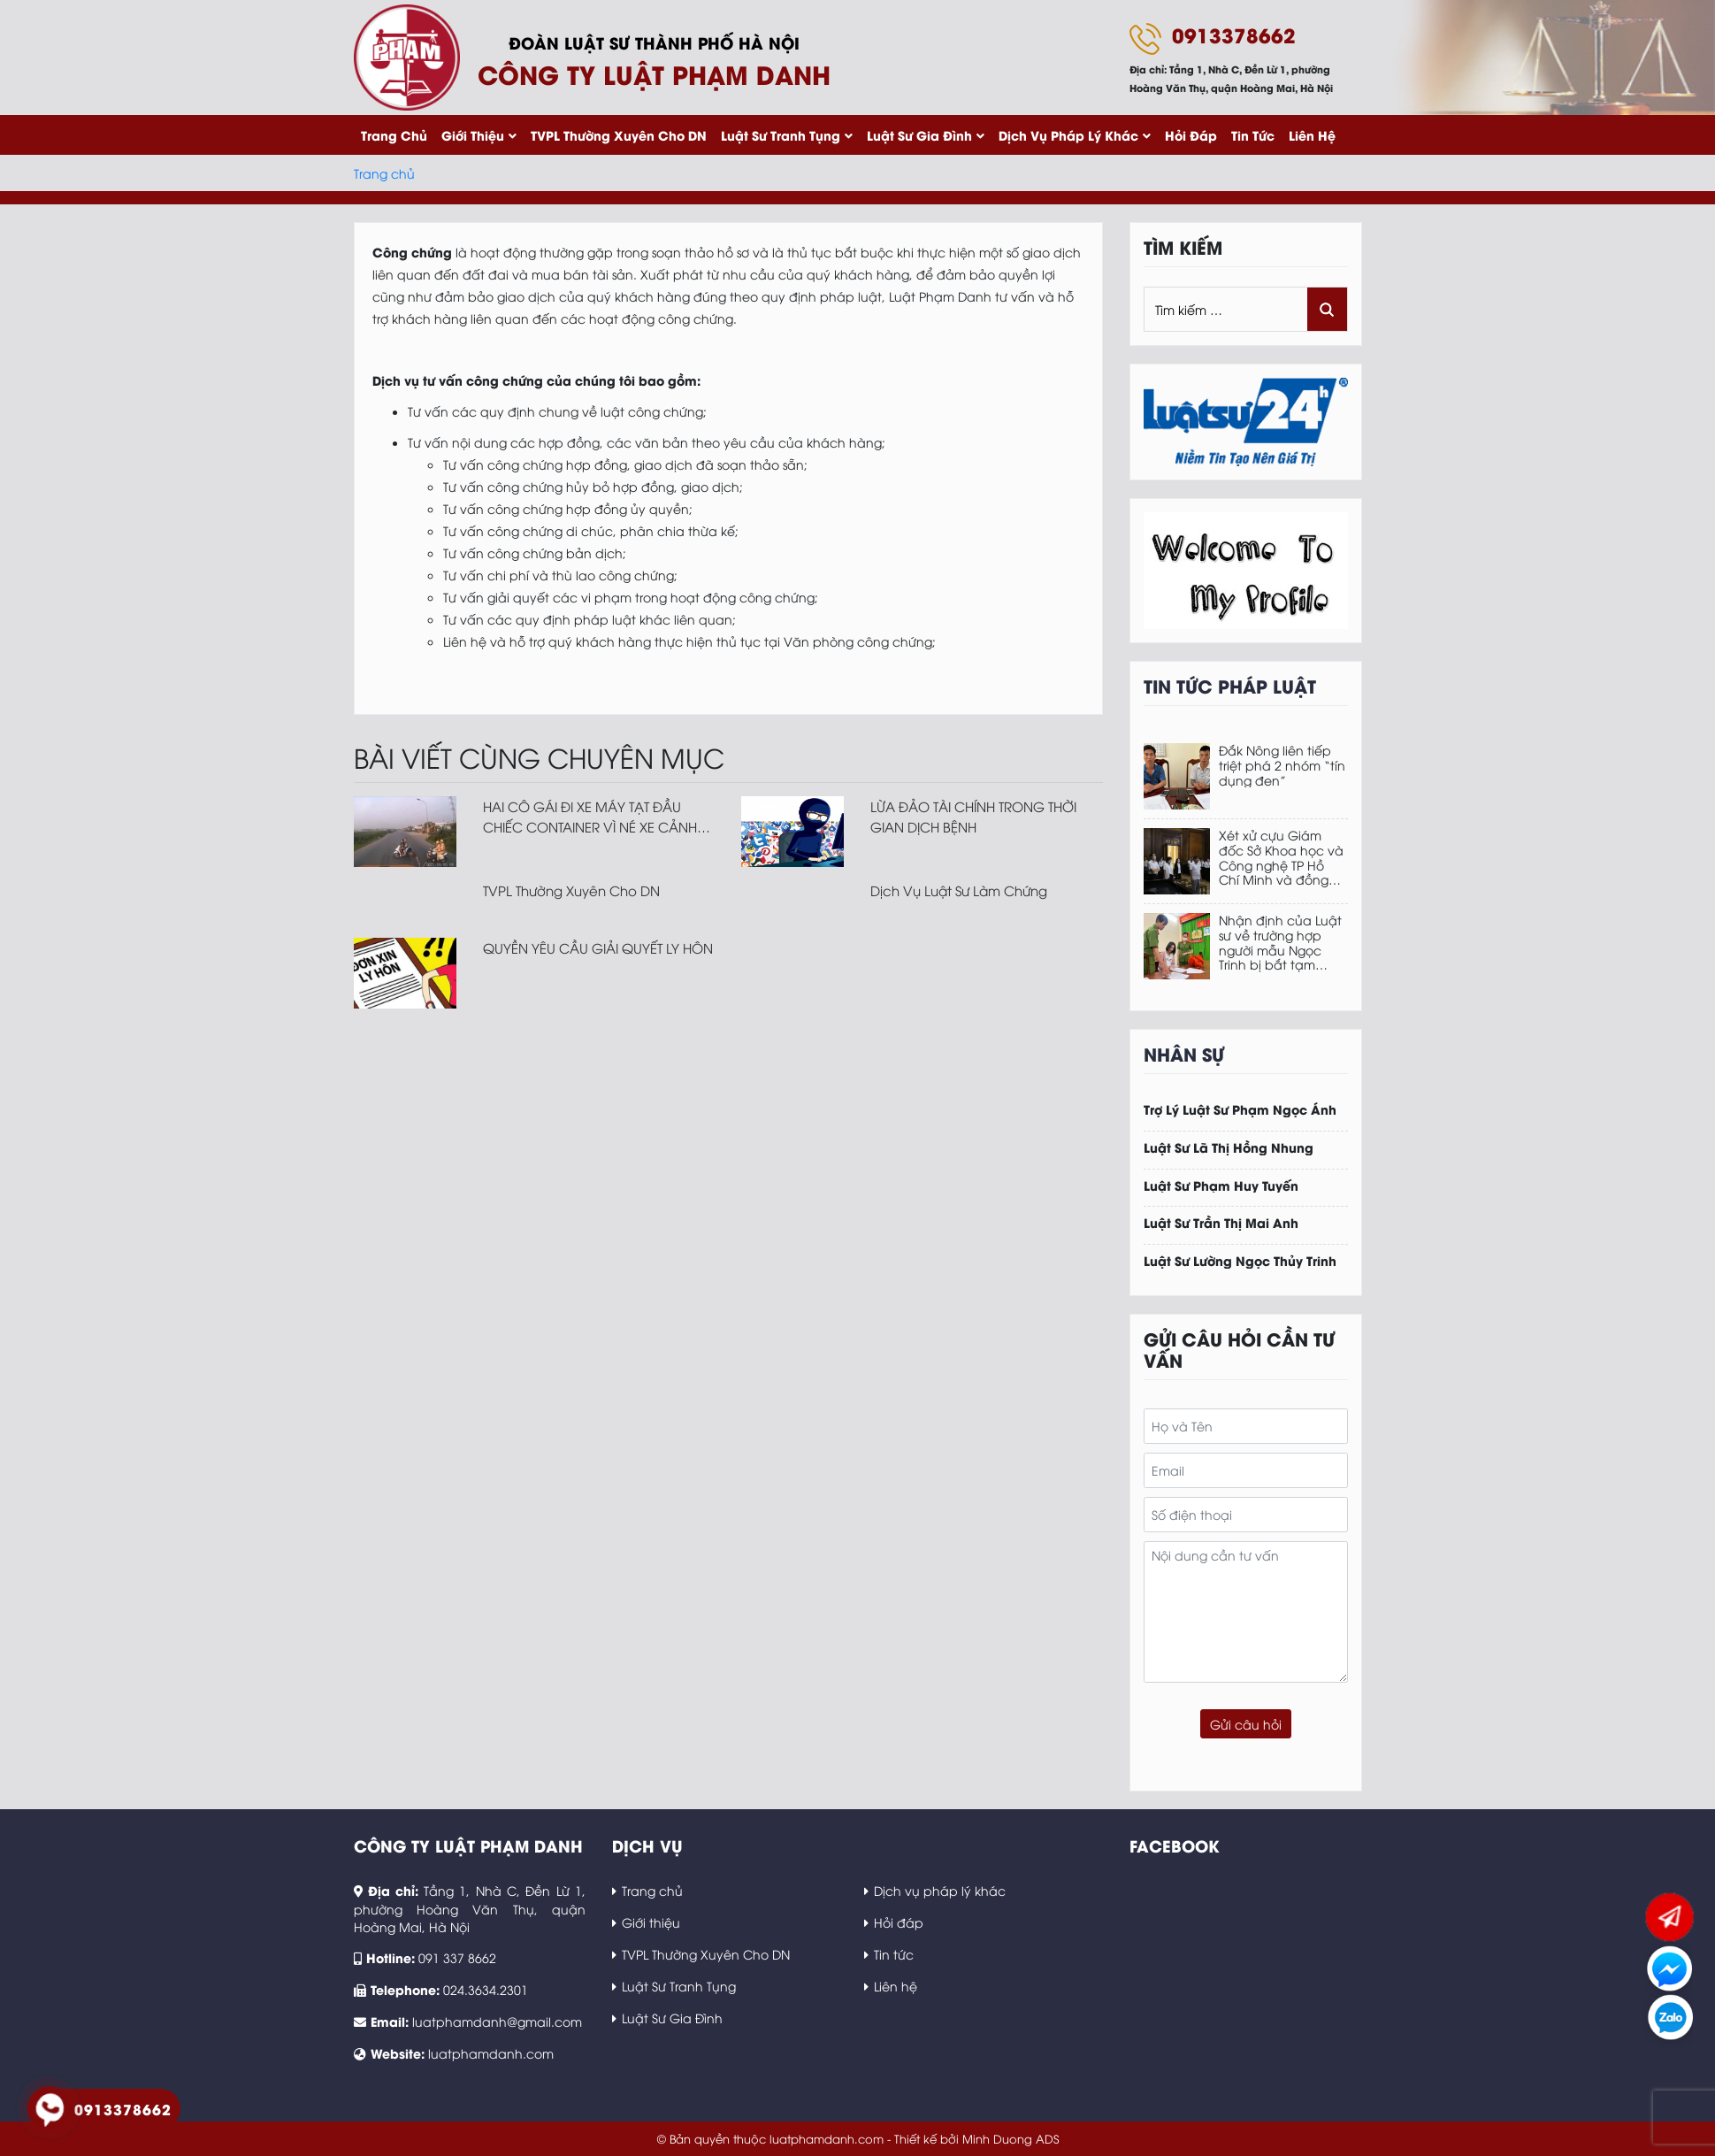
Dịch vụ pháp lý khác (1068, 135)
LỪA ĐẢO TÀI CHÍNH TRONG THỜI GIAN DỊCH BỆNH (973, 816)
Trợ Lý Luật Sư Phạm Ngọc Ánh (1240, 1109)
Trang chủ (394, 135)
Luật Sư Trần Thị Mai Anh (1221, 1223)
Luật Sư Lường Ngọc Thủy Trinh (1240, 1261)
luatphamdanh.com (491, 2053)
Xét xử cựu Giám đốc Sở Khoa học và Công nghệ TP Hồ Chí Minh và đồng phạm (1281, 857)
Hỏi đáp (1191, 135)
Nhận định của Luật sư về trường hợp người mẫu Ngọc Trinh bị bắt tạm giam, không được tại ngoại (1280, 942)
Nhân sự (1184, 1053)
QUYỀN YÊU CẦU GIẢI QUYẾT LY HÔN (598, 947)
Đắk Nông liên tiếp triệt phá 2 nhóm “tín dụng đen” (1282, 765)
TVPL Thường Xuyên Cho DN (619, 135)
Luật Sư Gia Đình (919, 135)
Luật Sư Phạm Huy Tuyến (1221, 1185)
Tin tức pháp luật (1230, 685)
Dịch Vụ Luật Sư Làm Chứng (958, 890)
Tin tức (1253, 135)
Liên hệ (1312, 135)
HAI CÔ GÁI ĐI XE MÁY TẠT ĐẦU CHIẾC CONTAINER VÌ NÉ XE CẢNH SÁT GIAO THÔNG (590, 816)
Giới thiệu (472, 135)
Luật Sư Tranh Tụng (780, 135)
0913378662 (1234, 34)
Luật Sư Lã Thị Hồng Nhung (1228, 1147)
